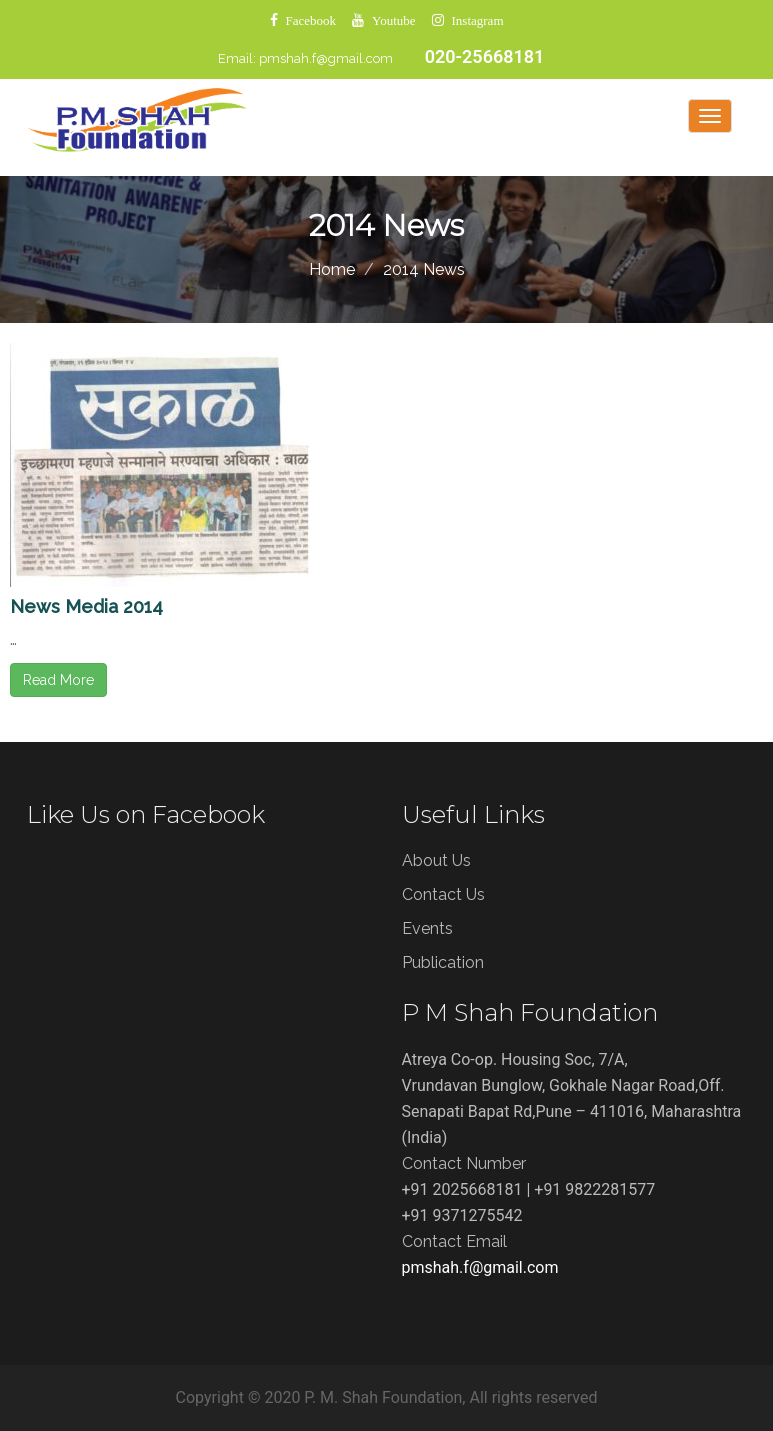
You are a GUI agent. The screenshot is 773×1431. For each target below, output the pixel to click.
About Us (436, 860)
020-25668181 (485, 56)
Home (332, 269)
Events (427, 928)
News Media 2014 (86, 606)
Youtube (393, 20)
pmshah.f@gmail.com (326, 58)
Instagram (478, 20)
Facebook (311, 20)
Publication (443, 962)
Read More (58, 680)
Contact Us (443, 894)
